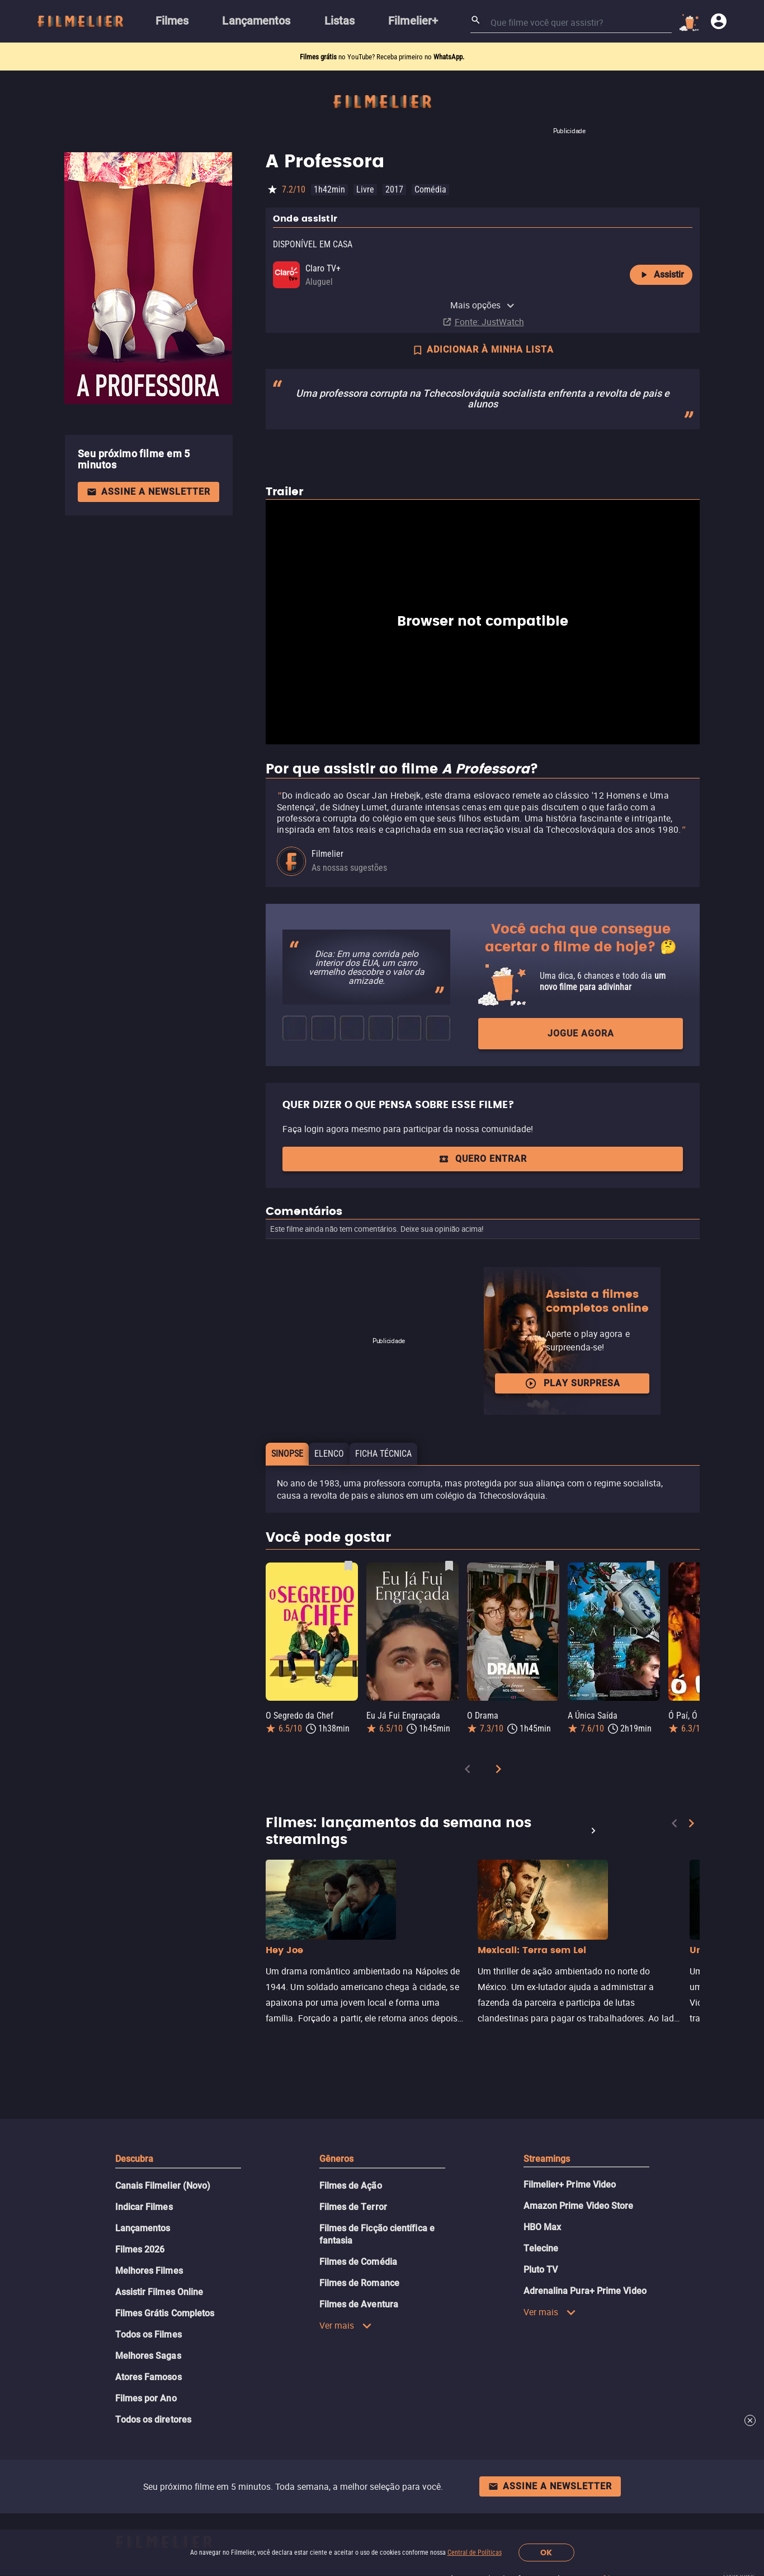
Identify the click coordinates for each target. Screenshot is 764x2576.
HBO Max (543, 2227)
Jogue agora (581, 1033)
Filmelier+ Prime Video (570, 2184)
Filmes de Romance (359, 2283)
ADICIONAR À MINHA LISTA (483, 351)
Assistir (661, 274)
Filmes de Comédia (358, 2261)
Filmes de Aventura (358, 2304)
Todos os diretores (153, 2419)
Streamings (547, 2158)
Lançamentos (143, 2228)
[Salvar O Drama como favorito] (550, 1566)
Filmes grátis (319, 57)
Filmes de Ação (350, 2185)
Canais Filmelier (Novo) (163, 2185)
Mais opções (483, 305)
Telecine (541, 2248)
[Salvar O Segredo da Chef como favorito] (348, 1566)
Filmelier (327, 853)
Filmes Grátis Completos (165, 2313)
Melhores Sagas (148, 2355)
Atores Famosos (148, 2377)
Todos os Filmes (148, 2334)
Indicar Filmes (144, 2207)
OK (546, 2552)
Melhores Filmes (149, 2270)
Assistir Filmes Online (159, 2292)
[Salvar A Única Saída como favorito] (650, 1566)
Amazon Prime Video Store (579, 2205)
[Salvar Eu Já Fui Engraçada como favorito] (449, 1566)
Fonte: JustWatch (489, 322)
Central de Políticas (474, 2552)
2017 (394, 189)
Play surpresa (572, 1383)
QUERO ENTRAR (482, 1158)
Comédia (430, 189)
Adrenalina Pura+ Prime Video (585, 2291)
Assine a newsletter (148, 491)
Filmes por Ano (146, 2398)
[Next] (498, 1771)
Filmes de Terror (353, 2207)
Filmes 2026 (140, 2249)
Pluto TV (541, 2269)
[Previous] (467, 1771)
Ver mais (345, 2325)
